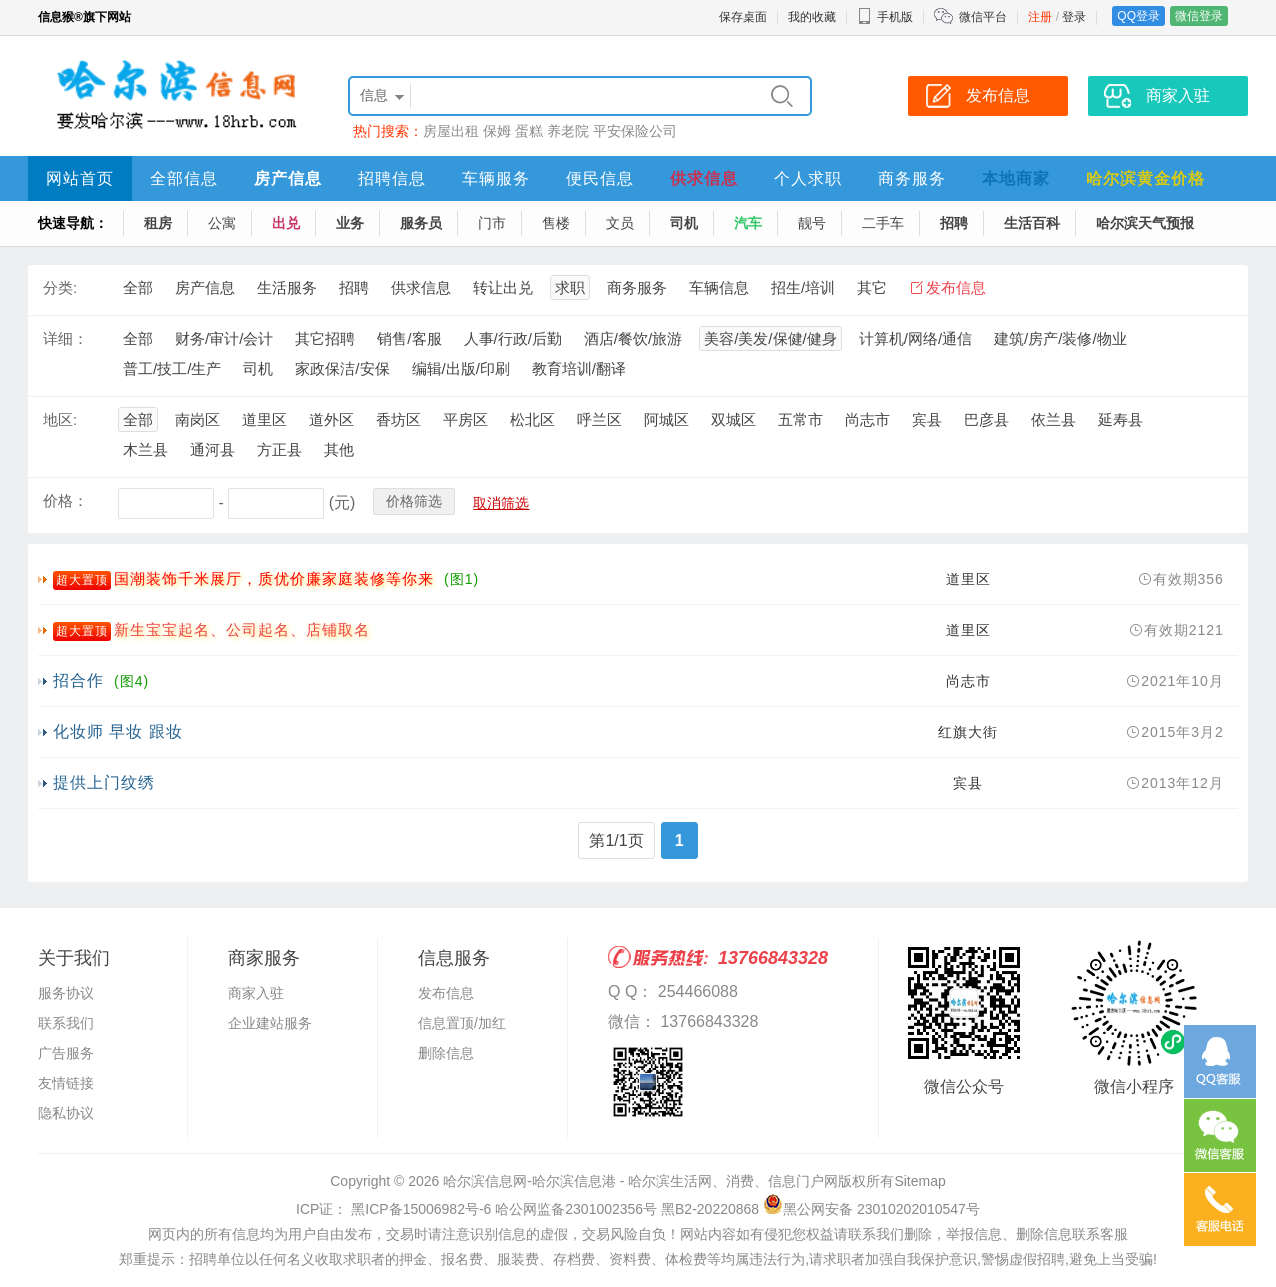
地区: (60, 419)
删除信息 (446, 1053)
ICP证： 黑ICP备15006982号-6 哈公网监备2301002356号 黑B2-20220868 (527, 1209)
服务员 (421, 223)
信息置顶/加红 (462, 1023)
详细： (65, 338)
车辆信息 (719, 287)
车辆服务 (496, 178)
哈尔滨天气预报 (1145, 223)
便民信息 (600, 178)
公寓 (222, 223)
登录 (1074, 17)
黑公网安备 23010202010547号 (871, 1209)
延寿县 (1120, 419)
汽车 (748, 223)
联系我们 (66, 1023)
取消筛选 (501, 503)
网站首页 (80, 178)
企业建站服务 (270, 1023)
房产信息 (288, 178)
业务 (350, 223)
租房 (158, 223)
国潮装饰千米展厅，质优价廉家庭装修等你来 (274, 578)
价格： (65, 500)
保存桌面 (743, 17)
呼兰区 (599, 419)
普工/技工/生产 (172, 368)
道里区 (264, 419)
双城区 (733, 419)
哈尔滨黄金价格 (1145, 178)
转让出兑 (503, 287)
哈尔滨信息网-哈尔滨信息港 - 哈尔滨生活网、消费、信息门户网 (640, 1181)
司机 (684, 223)
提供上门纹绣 (104, 782)
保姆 (497, 131)
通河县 (212, 449)
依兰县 (1053, 419)
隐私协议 (66, 1113)
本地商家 (1016, 178)
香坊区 (398, 419)
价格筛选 (414, 501)
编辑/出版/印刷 (461, 368)
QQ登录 (1138, 16)
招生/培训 (803, 287)
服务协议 (66, 993)
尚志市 (867, 419)
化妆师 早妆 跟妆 (118, 731)
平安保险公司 (635, 131)
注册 (1040, 17)
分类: (60, 287)
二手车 (883, 223)
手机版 (885, 17)
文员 (620, 223)
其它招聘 (325, 338)
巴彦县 (986, 419)
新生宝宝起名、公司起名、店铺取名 (242, 629)
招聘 (954, 223)
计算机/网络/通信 (915, 338)
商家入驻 (256, 993)
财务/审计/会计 (224, 338)
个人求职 (808, 178)
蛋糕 (529, 131)
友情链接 (66, 1083)
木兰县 (145, 449)
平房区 (465, 419)
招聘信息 (392, 178)
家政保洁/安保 (342, 368)
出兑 (286, 223)
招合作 (78, 680)
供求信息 (704, 178)
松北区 (532, 419)
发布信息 (956, 287)
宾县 (927, 419)
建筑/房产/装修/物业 (1060, 338)
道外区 (331, 419)
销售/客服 (409, 338)
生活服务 (287, 287)
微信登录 (1199, 16)
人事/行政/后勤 (513, 338)
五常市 (800, 419)
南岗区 (197, 419)
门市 (492, 223)
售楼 (556, 223)
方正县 (279, 449)
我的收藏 (812, 17)
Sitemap (919, 1181)
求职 (570, 287)
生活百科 (1032, 223)
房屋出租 (451, 131)
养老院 (568, 131)
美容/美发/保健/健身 (770, 338)
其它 (872, 287)
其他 (339, 449)
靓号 (812, 223)
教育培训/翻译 (579, 368)
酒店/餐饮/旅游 (633, 338)
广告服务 (66, 1053)
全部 (138, 287)
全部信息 (184, 178)
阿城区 (666, 419)
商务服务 (912, 178)
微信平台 (983, 17)
